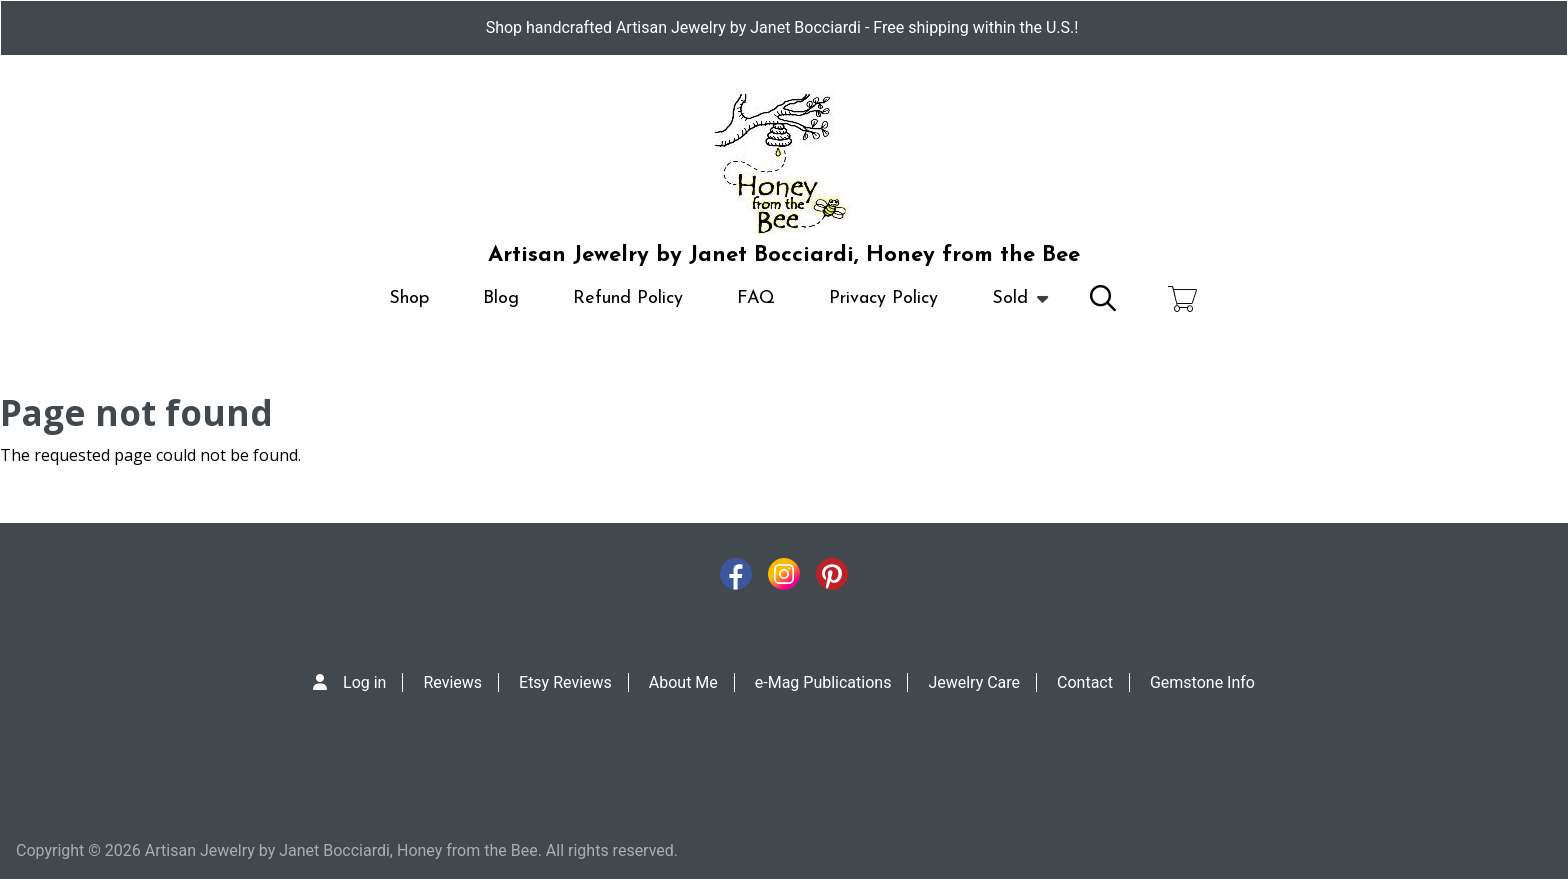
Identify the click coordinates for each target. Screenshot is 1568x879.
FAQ (756, 298)
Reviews (452, 682)
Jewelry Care (974, 682)
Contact (1085, 682)
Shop (409, 298)
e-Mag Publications (823, 682)
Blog (501, 298)
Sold (1010, 307)
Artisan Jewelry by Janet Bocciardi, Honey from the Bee (784, 255)
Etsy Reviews (565, 682)
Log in (364, 682)
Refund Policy (628, 298)
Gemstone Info (1202, 682)
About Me (683, 682)
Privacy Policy (883, 298)
